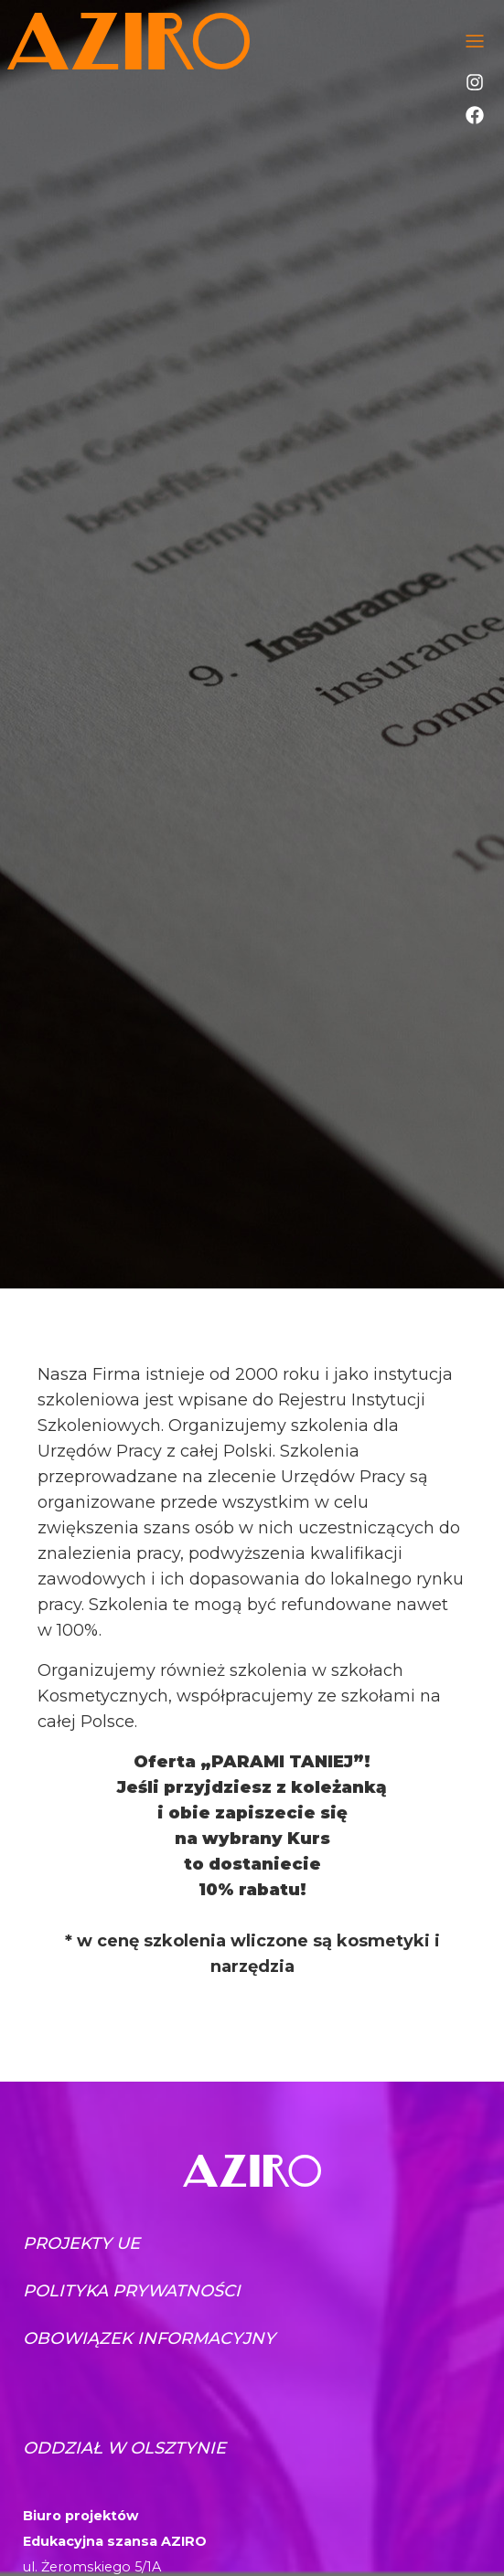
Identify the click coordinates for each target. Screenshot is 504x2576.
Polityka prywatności (132, 2291)
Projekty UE (81, 2243)
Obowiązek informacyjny (149, 2338)
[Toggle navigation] (475, 41)
